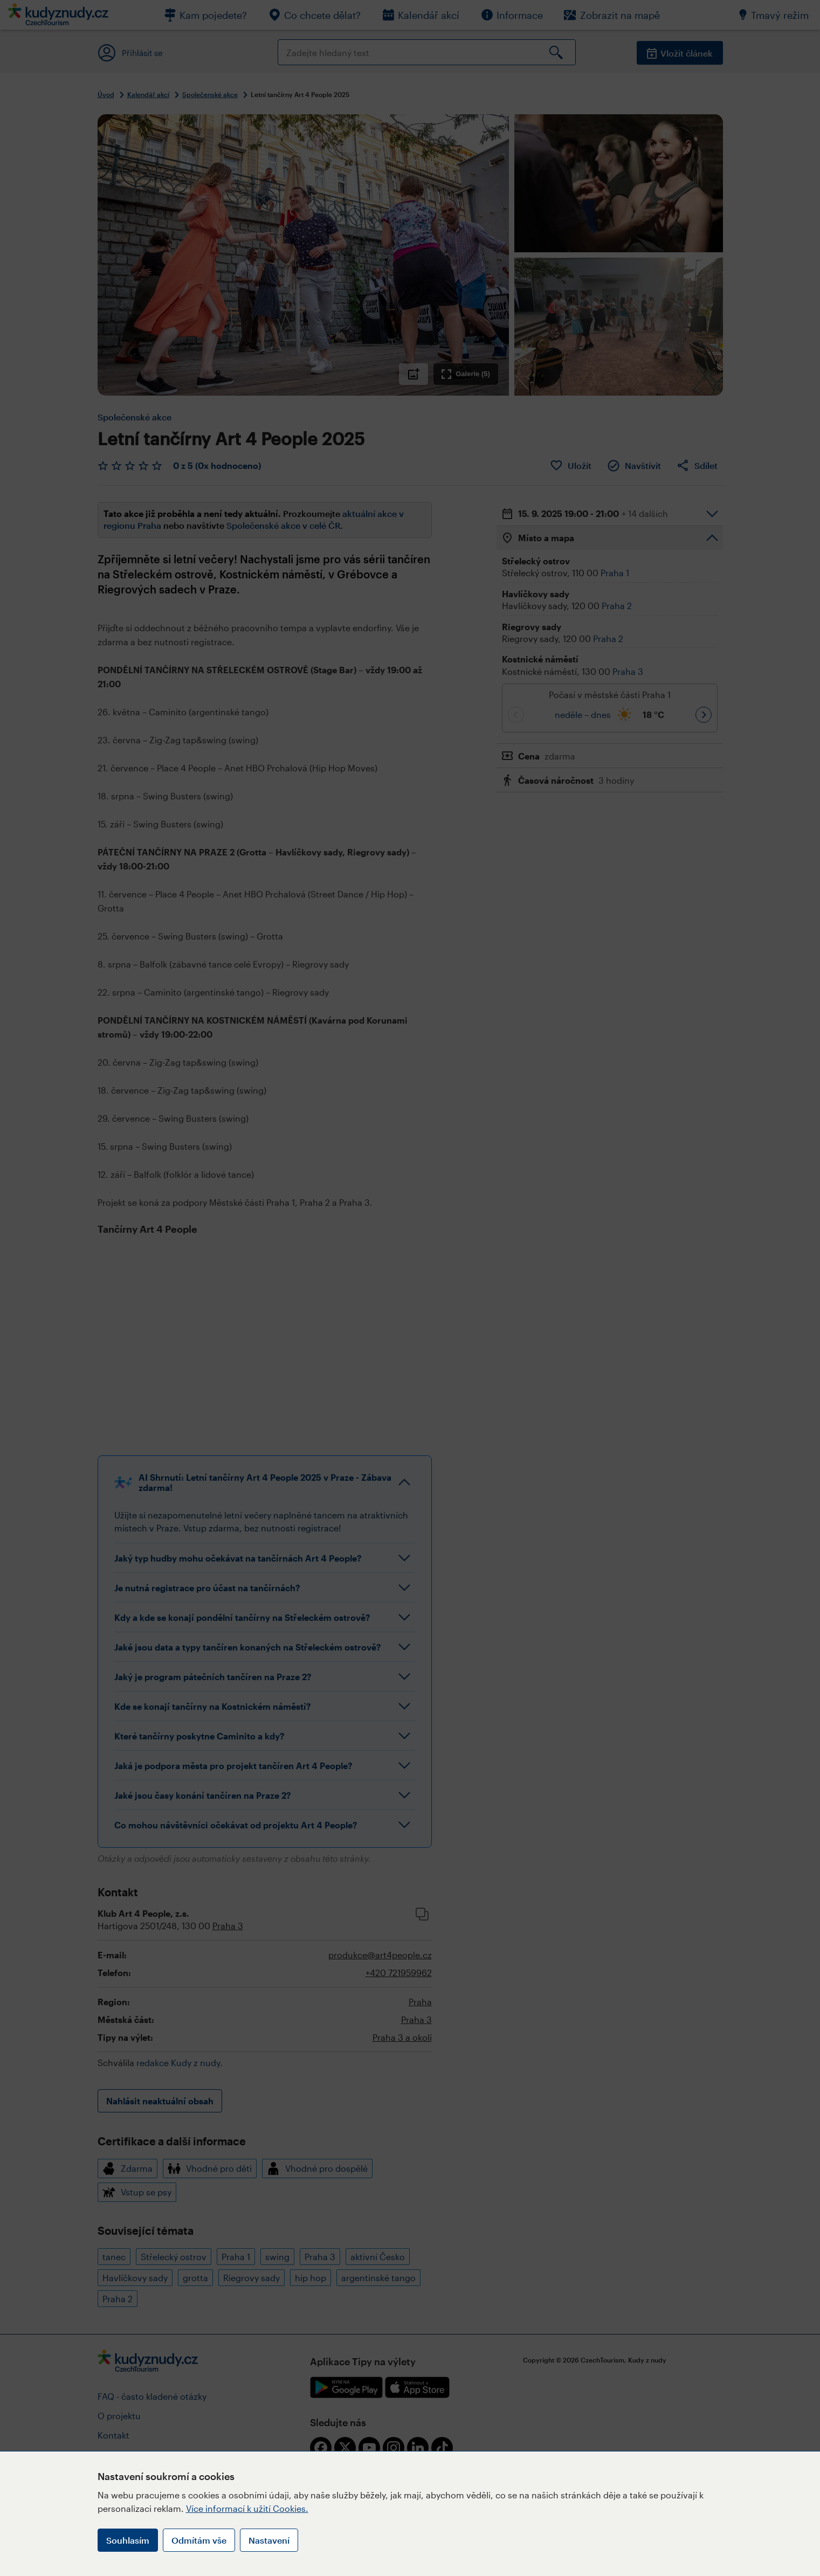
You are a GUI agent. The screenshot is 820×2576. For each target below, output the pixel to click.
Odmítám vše (198, 2540)
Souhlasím (127, 2540)
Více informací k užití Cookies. (247, 2508)
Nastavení (269, 2540)
